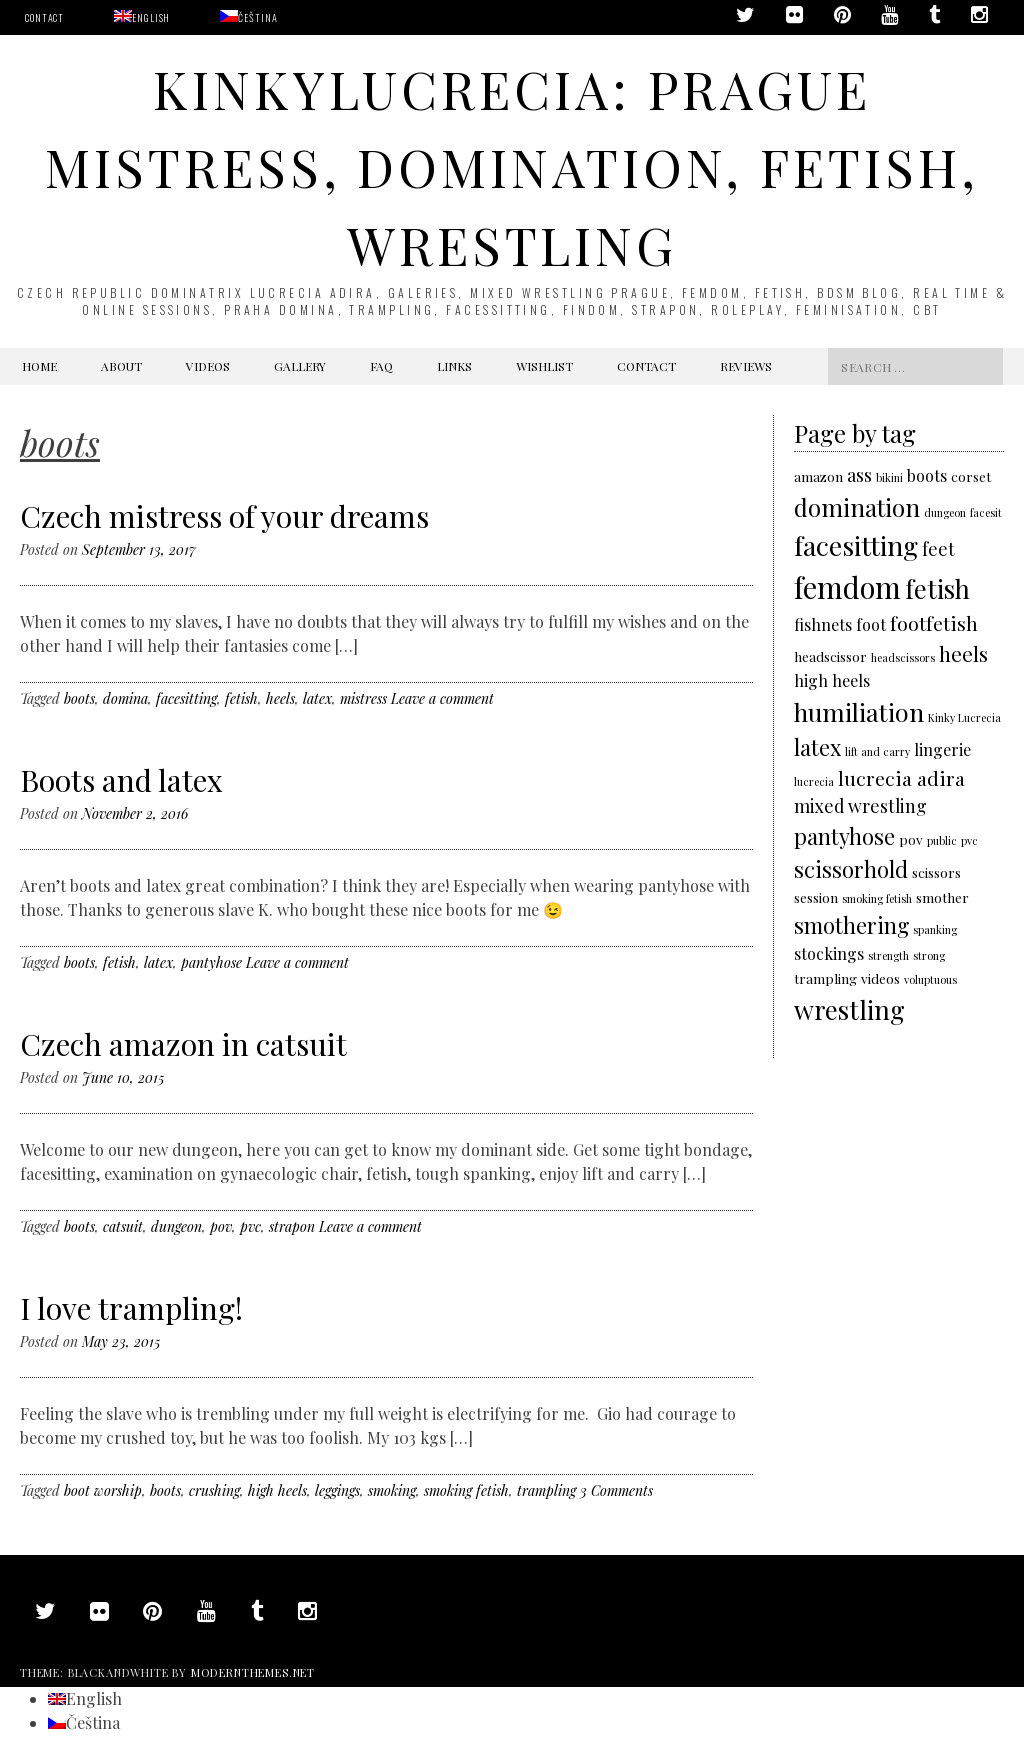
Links (454, 366)
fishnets (823, 624)
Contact (44, 17)
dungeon (176, 1226)
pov (221, 1226)
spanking (935, 929)
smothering (851, 924)
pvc (250, 1226)
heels (280, 698)
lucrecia (814, 781)
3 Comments (616, 1490)
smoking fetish (466, 1490)
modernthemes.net (253, 1672)
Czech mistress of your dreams (224, 516)
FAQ (381, 366)
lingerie (942, 749)
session (816, 897)
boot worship (103, 1490)
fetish (241, 698)
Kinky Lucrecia (964, 717)
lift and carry (877, 751)
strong (929, 955)
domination (857, 507)
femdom (847, 586)
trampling (546, 1490)
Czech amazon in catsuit (183, 1044)
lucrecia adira (901, 778)
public (942, 840)
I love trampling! (131, 1308)
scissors (936, 872)
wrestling (849, 1009)
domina (125, 698)
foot (871, 624)
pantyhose (211, 962)
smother (942, 897)
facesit (986, 512)
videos (880, 978)
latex (317, 698)
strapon (292, 1226)
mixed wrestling (860, 805)
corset (971, 476)
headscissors (903, 657)
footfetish (934, 623)
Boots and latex (121, 780)
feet (938, 548)
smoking (392, 1490)
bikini (889, 477)
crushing (214, 1490)
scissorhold (851, 868)
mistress (363, 698)
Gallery (300, 366)
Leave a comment (442, 698)
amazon (818, 476)
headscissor (830, 656)
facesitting (186, 698)
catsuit (123, 1226)
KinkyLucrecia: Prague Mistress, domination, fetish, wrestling (511, 166)
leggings (337, 1490)
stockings (829, 953)
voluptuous (930, 979)
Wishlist (544, 366)
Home (39, 366)
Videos (208, 366)
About (121, 366)
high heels (277, 1490)
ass (859, 474)
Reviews (746, 366)
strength (888, 955)
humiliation (859, 711)
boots (79, 698)
